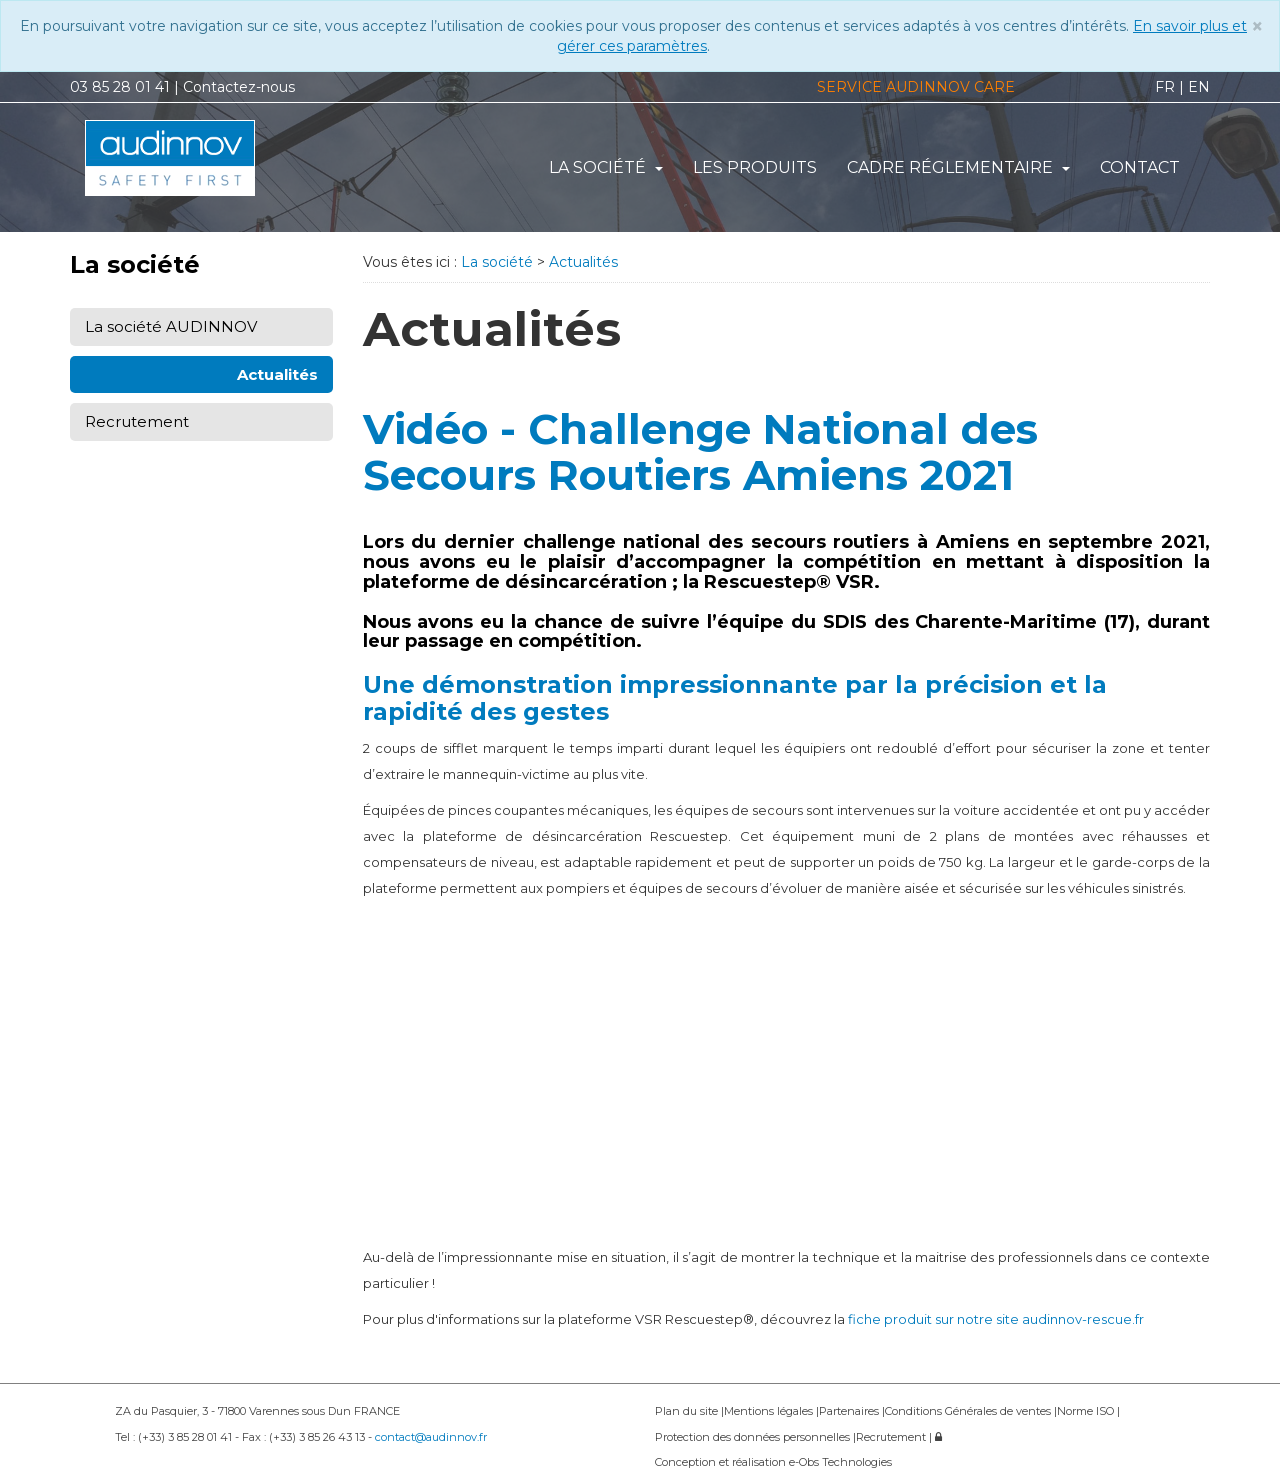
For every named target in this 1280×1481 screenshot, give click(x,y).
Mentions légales (770, 1411)
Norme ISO (1087, 1411)
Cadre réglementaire (958, 167)
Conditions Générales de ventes (969, 1411)
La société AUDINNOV (171, 326)
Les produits (755, 167)
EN (1199, 87)
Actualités (277, 374)
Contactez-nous (239, 87)
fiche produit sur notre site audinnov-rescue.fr (996, 1319)
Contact (1140, 167)
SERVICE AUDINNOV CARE (916, 87)
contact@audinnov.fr (431, 1437)
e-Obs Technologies (840, 1462)
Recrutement (137, 421)
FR (1165, 87)
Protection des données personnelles (754, 1437)
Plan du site (688, 1411)
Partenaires (850, 1411)
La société (606, 167)
